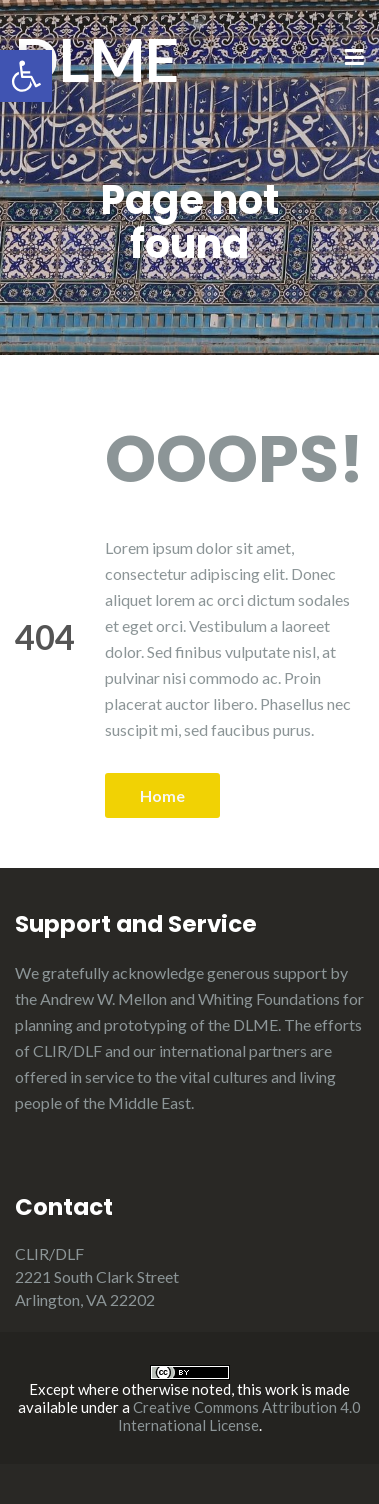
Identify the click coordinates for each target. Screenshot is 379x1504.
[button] (26, 76)
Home (162, 795)
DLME (97, 59)
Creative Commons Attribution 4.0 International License (240, 1416)
